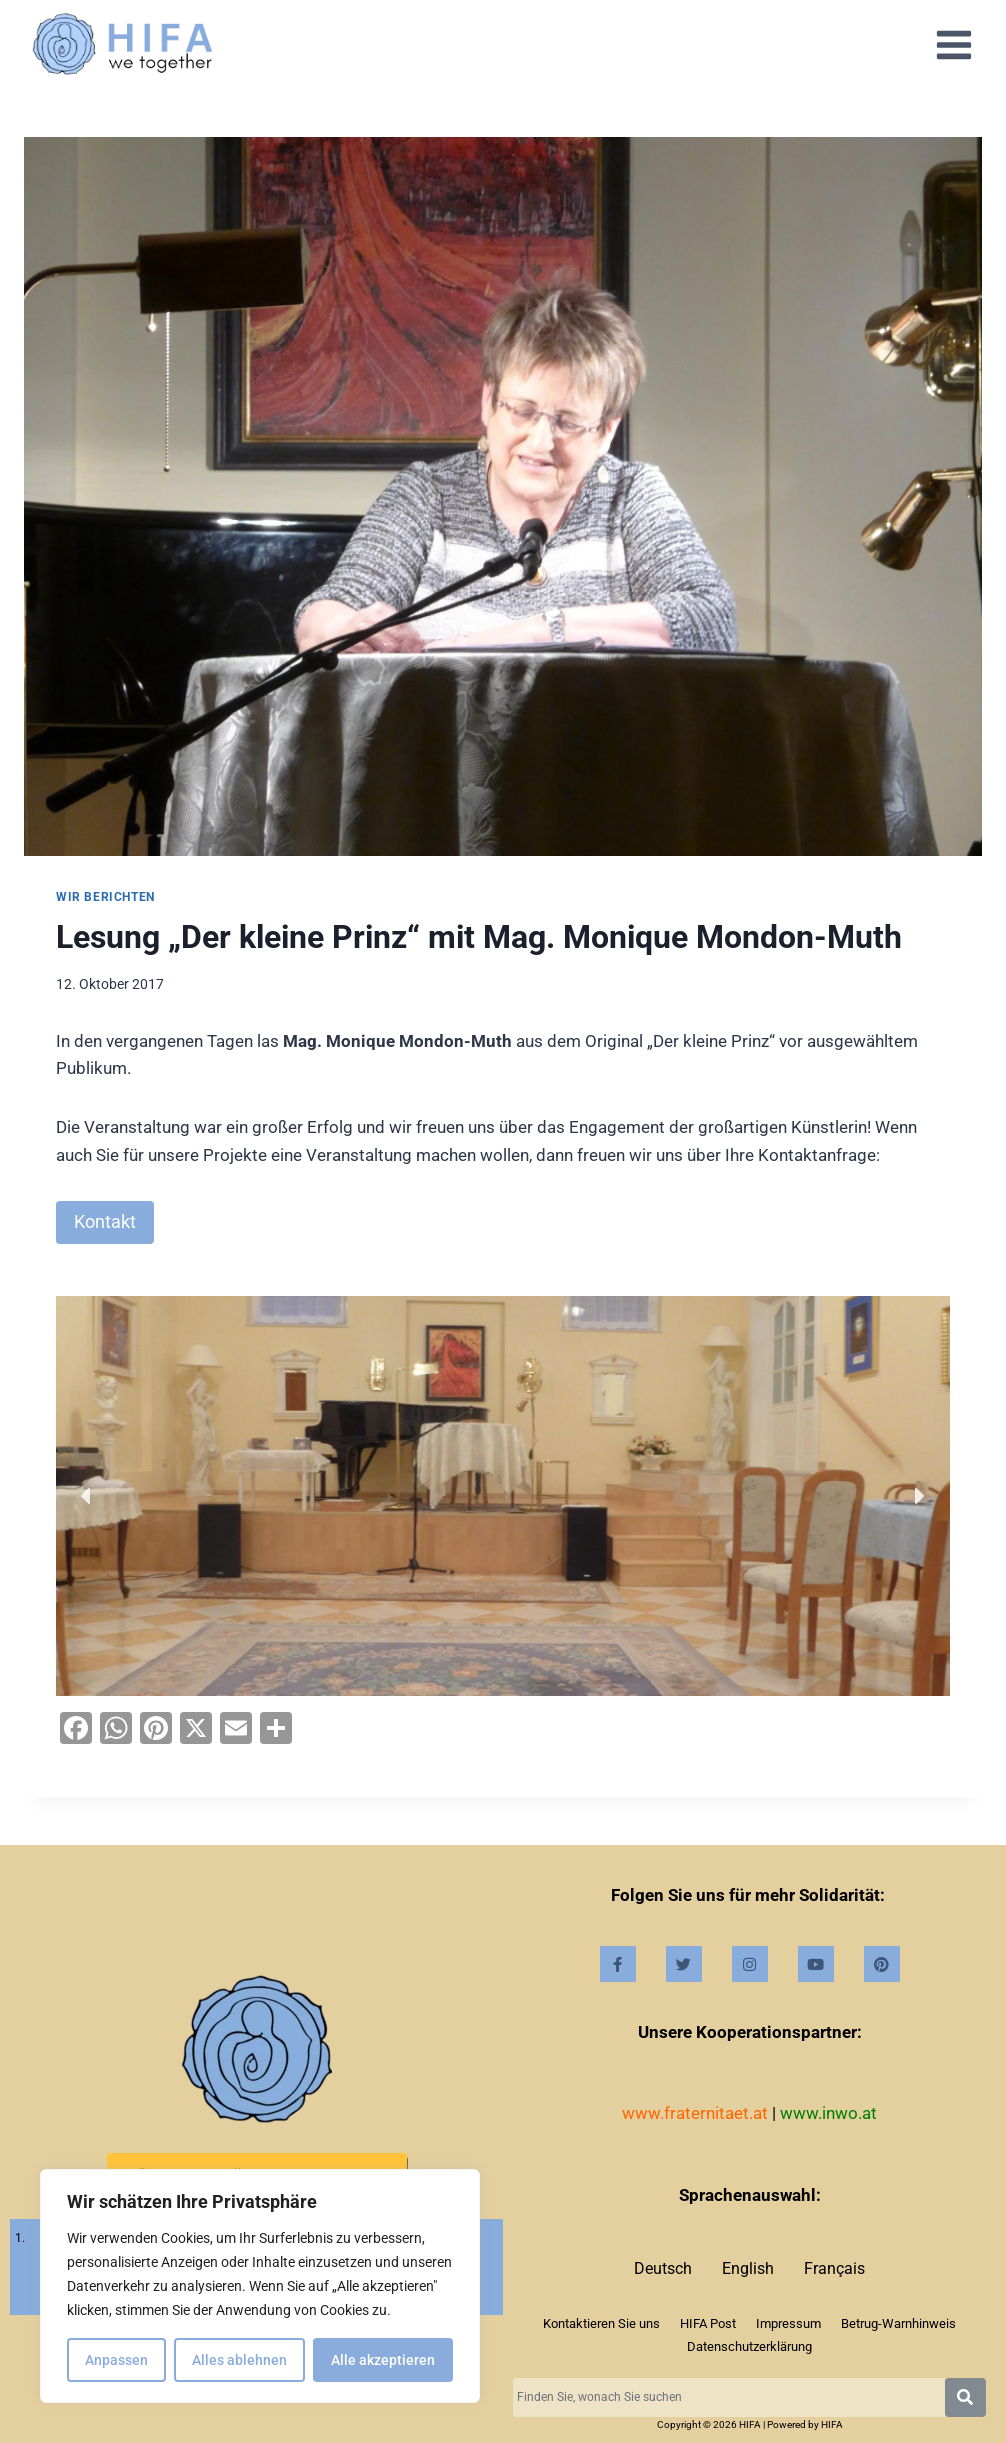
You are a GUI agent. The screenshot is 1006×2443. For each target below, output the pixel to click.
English (748, 2268)
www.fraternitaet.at (695, 2113)
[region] (260, 2286)
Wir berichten (105, 897)
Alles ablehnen (239, 2360)
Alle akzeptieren (383, 2360)
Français (834, 2268)
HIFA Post (708, 2323)
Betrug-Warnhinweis (898, 2323)
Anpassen (116, 2360)
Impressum (788, 2323)
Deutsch (663, 2268)
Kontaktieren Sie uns (601, 2323)
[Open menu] (953, 44)
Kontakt (105, 1221)
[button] (87, 1496)
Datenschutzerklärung (749, 2346)
